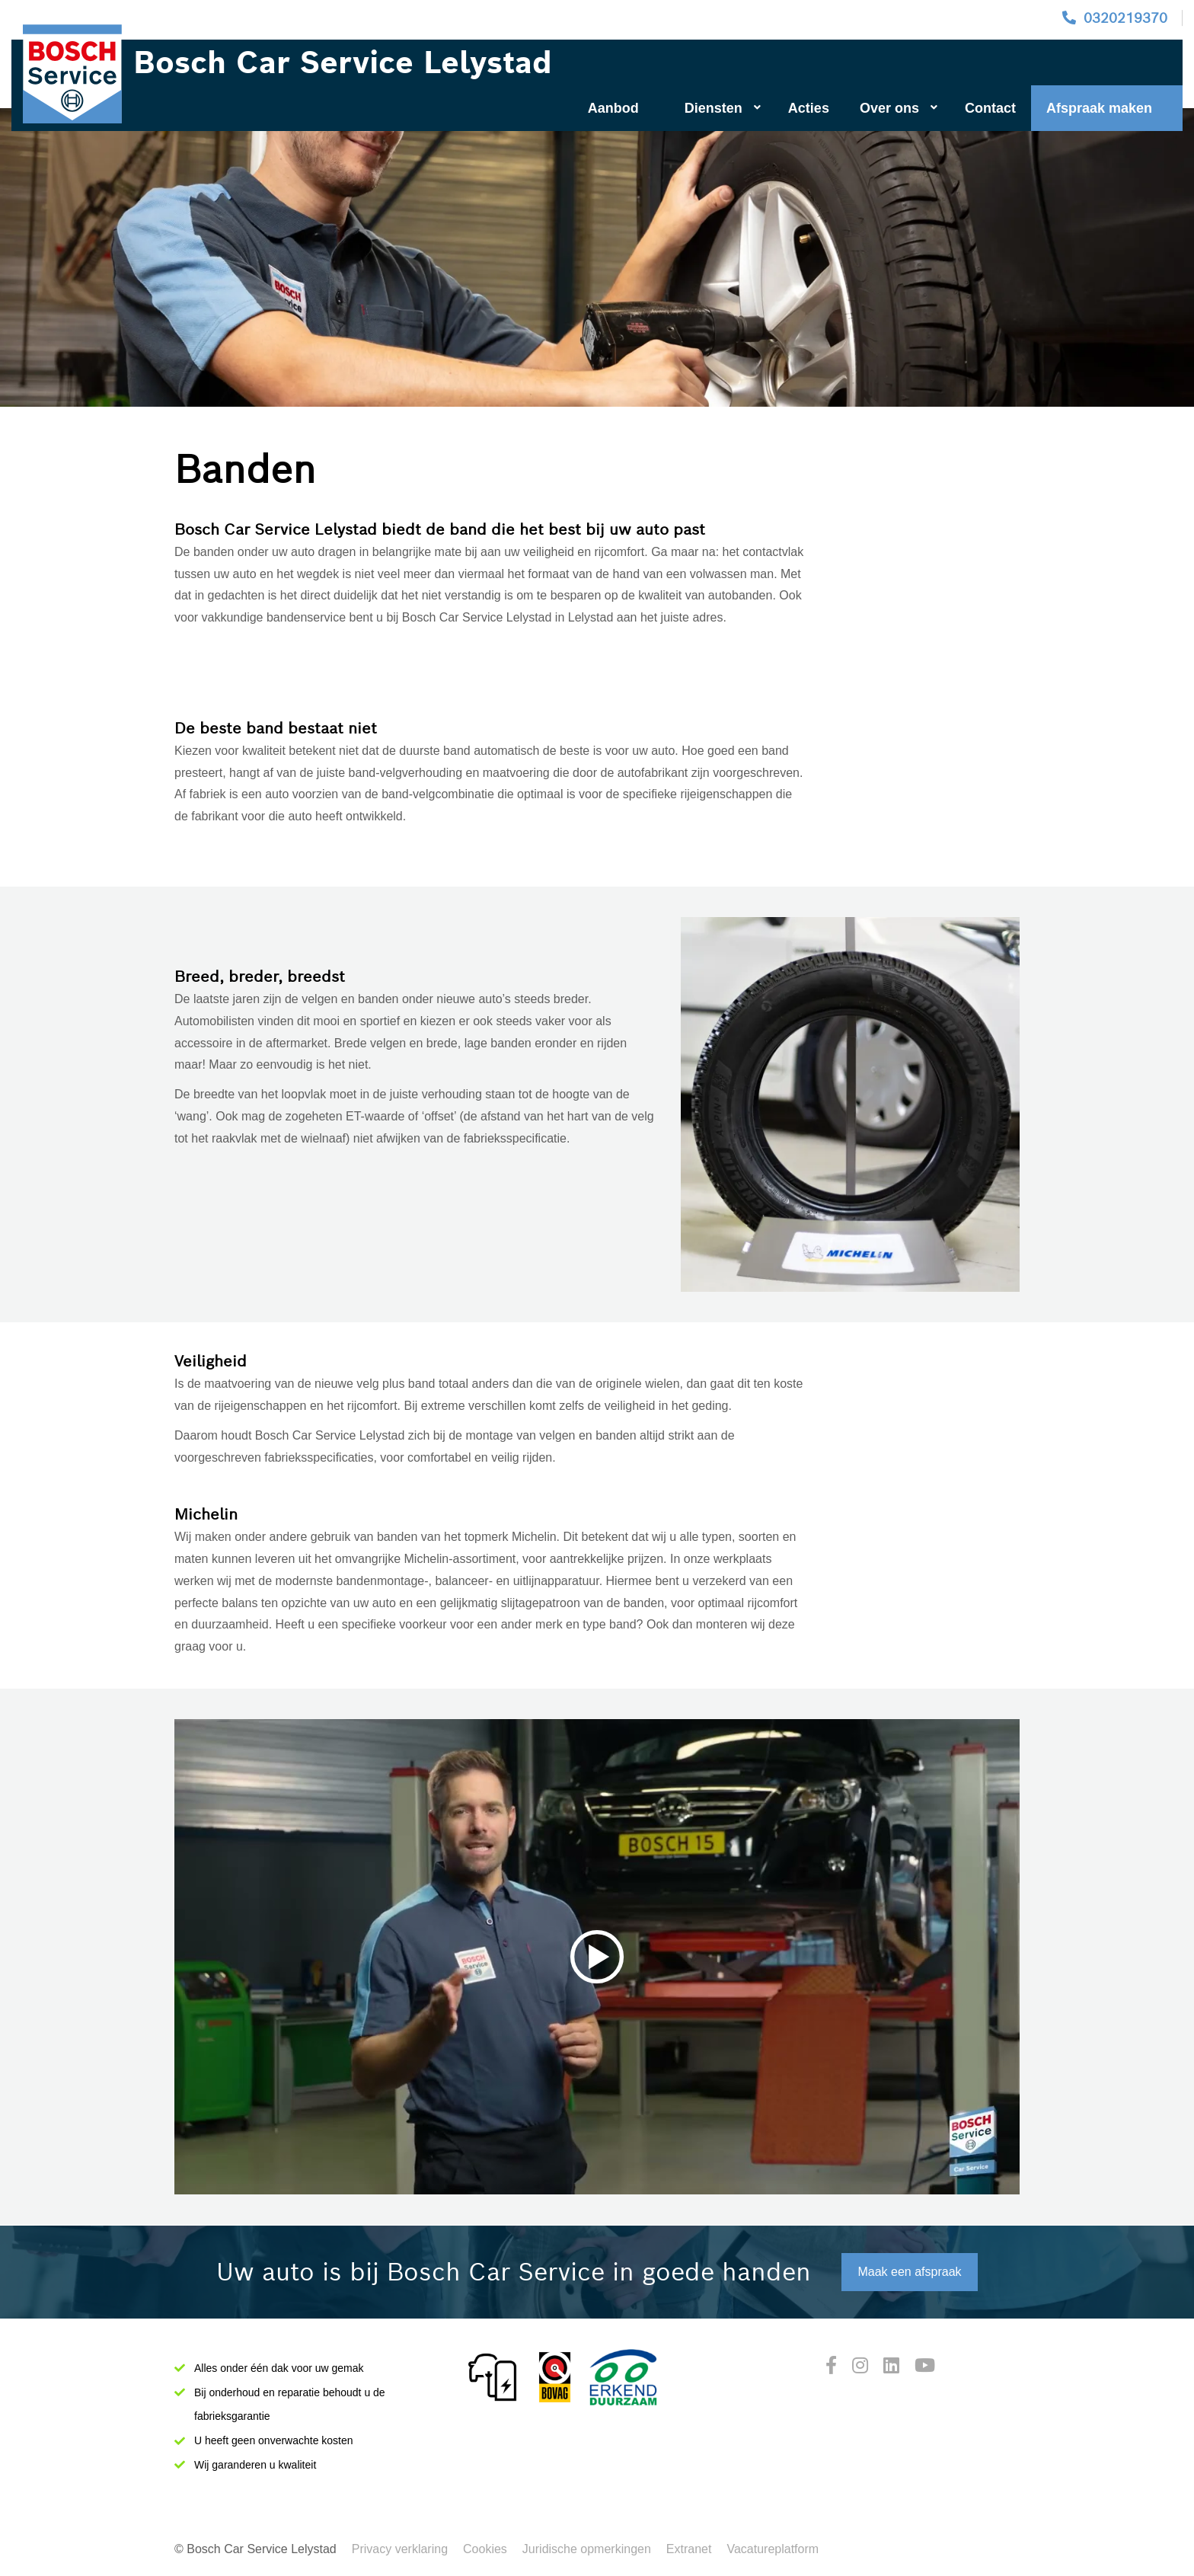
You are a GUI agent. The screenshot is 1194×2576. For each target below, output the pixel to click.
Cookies (485, 2548)
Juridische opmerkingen (586, 2548)
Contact (990, 108)
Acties (808, 108)
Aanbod (613, 108)
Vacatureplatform (772, 2548)
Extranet (689, 2548)
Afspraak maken (1099, 108)
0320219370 (1125, 18)
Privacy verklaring (400, 2548)
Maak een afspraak (909, 2271)
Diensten (723, 108)
